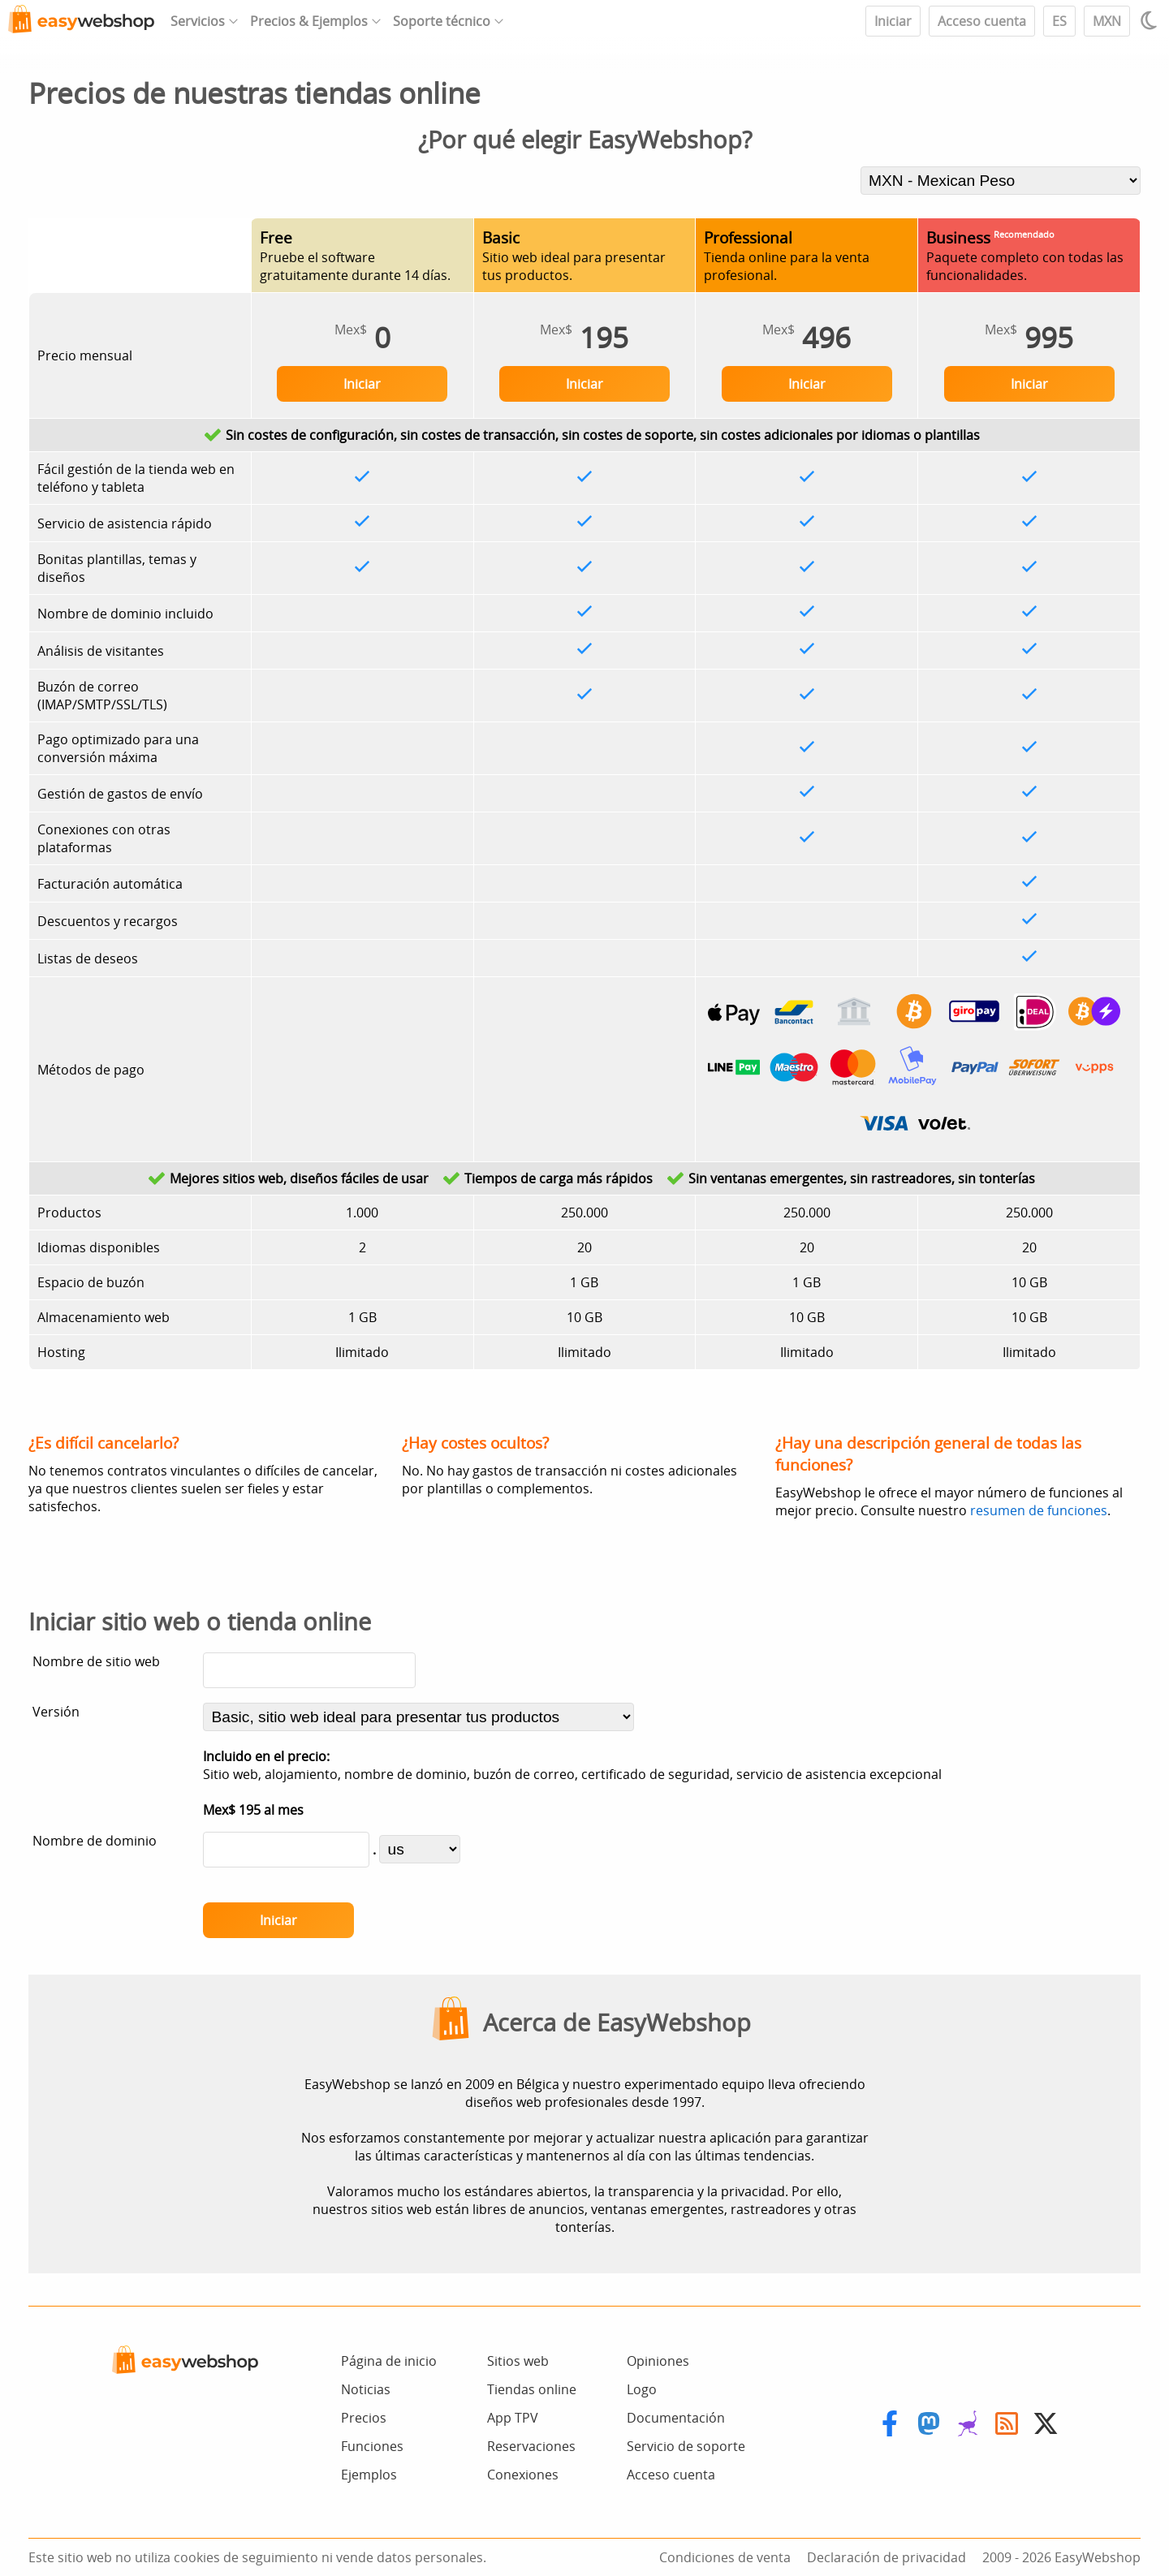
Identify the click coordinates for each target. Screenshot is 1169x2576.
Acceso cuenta (982, 21)
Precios (363, 2418)
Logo (642, 2389)
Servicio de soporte (686, 2446)
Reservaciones (531, 2446)
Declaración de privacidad (886, 2557)
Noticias (365, 2389)
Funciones (372, 2446)
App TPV (512, 2418)
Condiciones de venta (725, 2557)
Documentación (676, 2418)
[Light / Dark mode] (1151, 20)
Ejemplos (369, 2474)
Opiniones (658, 2361)
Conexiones (523, 2474)
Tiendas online (531, 2389)
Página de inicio (389, 2361)
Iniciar (893, 21)
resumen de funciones (1038, 1510)
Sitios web (518, 2361)
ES (1059, 21)
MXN (1107, 21)
